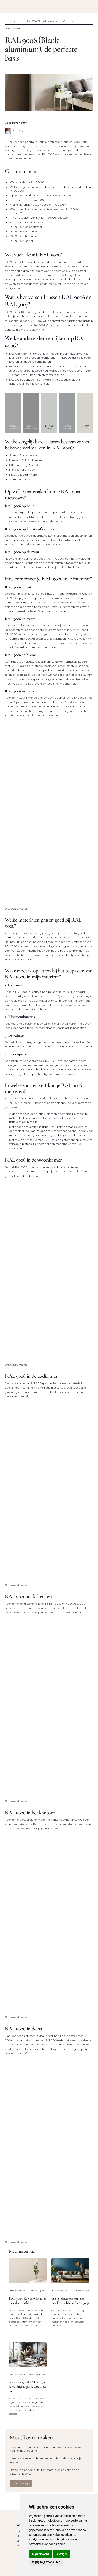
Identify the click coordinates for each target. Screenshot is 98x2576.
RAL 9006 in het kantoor (25, 236)
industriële (21, 647)
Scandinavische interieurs (53, 611)
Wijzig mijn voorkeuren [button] (46, 2562)
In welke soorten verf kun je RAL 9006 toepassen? (40, 217)
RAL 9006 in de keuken (24, 231)
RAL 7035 (14, 353)
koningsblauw (72, 661)
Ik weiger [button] (61, 2554)
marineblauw (52, 661)
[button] (89, 6)
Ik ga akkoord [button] (40, 2554)
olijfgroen (58, 702)
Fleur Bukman (21, 131)
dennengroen (39, 702)
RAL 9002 (15, 379)
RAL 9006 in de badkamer (26, 226)
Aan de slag (20, 2483)
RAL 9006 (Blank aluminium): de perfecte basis (50, 21)
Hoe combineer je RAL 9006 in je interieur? (36, 199)
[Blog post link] (28, 2293)
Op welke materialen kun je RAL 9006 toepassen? (40, 195)
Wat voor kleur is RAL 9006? (27, 182)
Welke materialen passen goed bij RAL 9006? (38, 204)
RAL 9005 (28, 638)
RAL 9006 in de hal (21, 240)
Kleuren (17, 21)
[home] (19, 6)
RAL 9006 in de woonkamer (27, 222)
